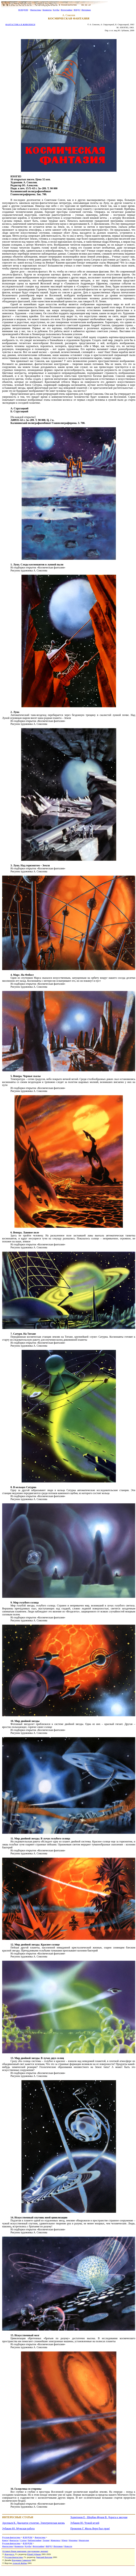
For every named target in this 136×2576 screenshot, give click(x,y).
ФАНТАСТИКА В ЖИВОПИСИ (20, 24)
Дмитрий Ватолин (44, 2557)
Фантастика (35, 10)
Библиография (34, 2540)
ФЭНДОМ (23, 10)
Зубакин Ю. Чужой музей (84, 2522)
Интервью (86, 10)
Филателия (84, 2540)
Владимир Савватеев (21, 2560)
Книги (5, 2540)
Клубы (56, 10)
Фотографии (66, 10)
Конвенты (47, 10)
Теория (46, 2540)
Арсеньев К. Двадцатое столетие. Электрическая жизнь (33, 2522)
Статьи (23, 2540)
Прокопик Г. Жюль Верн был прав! (90, 2528)
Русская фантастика (11, 2537)
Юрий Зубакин (34, 2554)
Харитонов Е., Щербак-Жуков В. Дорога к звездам (98, 2517)
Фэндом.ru (9, 2554)
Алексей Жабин (19, 2563)
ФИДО (77, 10)
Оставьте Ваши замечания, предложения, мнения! (25, 2551)
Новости (68, 2546)
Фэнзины (73, 2540)
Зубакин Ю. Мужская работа (18, 2528)
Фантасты (14, 2540)
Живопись (55, 2540)
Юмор (65, 2540)
